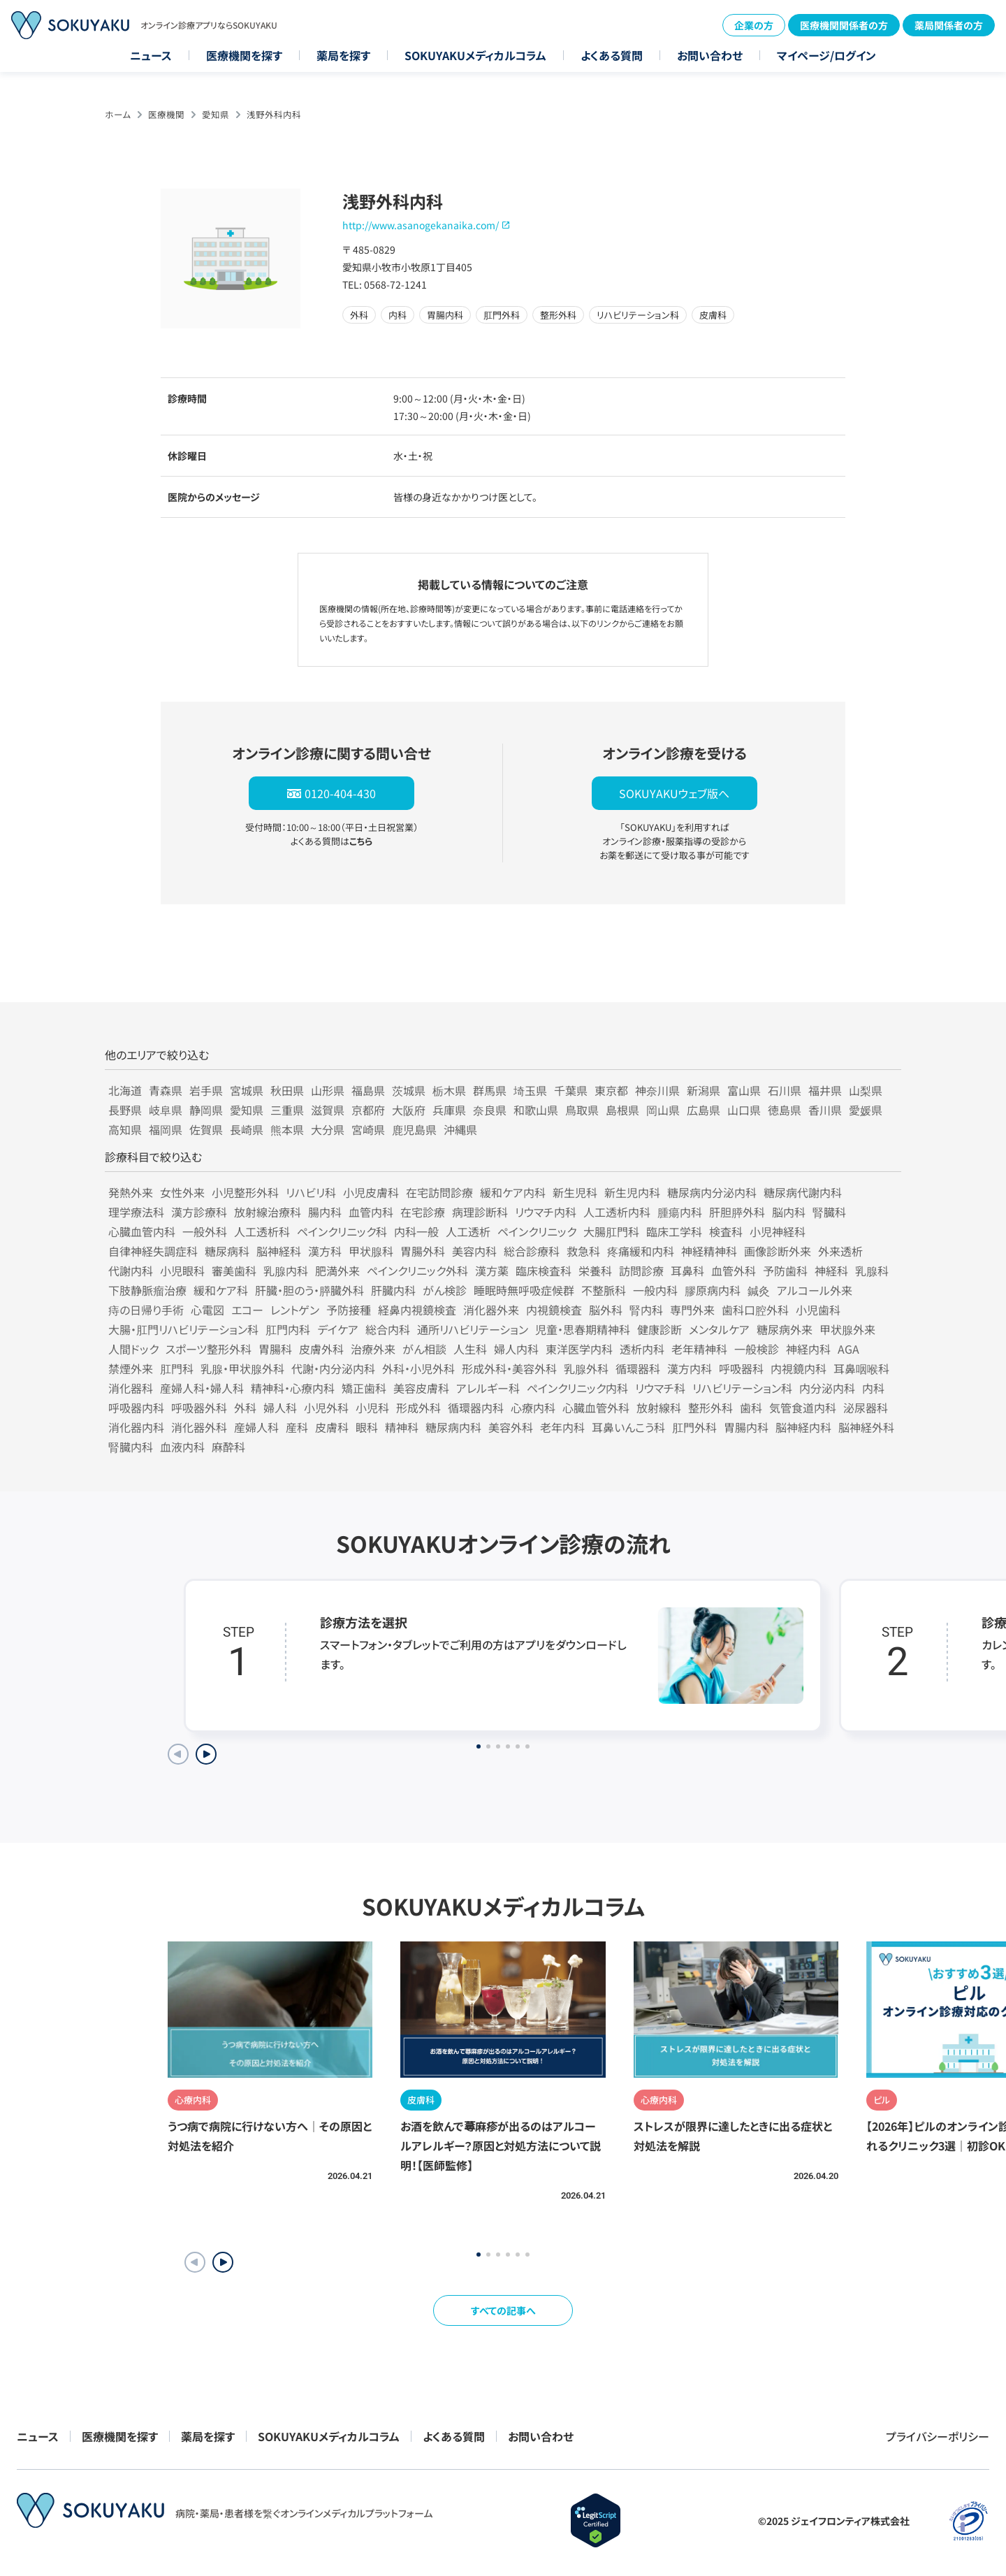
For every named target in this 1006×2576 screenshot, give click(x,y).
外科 (245, 1407)
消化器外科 (199, 1427)
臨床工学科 (674, 1231)
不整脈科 (603, 1290)
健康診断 (659, 1329)
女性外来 (182, 1192)
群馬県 (489, 1090)
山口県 (744, 1109)
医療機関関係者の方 (844, 25)
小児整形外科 (245, 1192)
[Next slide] (206, 1754)
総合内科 (387, 1329)
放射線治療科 (267, 1211)
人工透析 (468, 1231)
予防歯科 (785, 1270)
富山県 (744, 1090)
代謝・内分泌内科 (333, 1368)
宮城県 (246, 1090)
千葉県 (571, 1090)
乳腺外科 (586, 1368)
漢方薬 (492, 1270)
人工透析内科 (616, 1211)
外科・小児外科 (418, 1368)
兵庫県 (449, 1109)
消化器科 (130, 1388)
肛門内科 (287, 1329)
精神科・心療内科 (293, 1388)
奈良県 (489, 1109)
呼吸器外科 (199, 1407)
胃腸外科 (422, 1251)
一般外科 (204, 1231)
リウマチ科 (660, 1388)
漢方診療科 (199, 1211)
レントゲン (294, 1309)
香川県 (825, 1109)
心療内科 (533, 1407)
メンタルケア (719, 1329)
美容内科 (474, 1251)
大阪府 (408, 1109)
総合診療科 (532, 1251)
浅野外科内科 (274, 114)
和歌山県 (535, 1109)
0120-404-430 (340, 793)
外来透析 (840, 1251)
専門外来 (692, 1309)
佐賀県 (206, 1129)
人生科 (470, 1348)
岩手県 (206, 1090)
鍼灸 (759, 1290)
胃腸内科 (746, 1427)
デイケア (337, 1329)
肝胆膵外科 (737, 1211)
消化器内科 (136, 1427)
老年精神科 (699, 1348)
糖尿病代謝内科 (803, 1192)
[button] (222, 2262)
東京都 (611, 1090)
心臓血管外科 (595, 1407)
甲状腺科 (371, 1251)
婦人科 (280, 1407)
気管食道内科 (802, 1407)
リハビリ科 (311, 1192)
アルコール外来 (814, 1290)
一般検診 (756, 1348)
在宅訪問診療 (439, 1192)
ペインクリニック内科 (577, 1388)
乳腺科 (872, 1270)
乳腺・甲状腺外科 (242, 1368)
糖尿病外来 (784, 1329)
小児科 (372, 1407)
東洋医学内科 (579, 1348)
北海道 (125, 1090)
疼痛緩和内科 (640, 1251)
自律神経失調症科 (153, 1251)
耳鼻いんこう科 (628, 1427)
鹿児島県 (414, 1129)
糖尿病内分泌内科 (712, 1192)
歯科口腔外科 (755, 1309)
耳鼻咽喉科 (861, 1368)
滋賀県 (327, 1109)
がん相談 (424, 1348)
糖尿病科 (227, 1251)
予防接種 (348, 1309)
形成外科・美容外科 (509, 1368)
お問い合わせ (710, 55)
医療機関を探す (244, 55)
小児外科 (326, 1407)
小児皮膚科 (371, 1192)
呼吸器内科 (136, 1407)
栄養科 (595, 1270)
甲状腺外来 (847, 1329)
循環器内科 (476, 1407)
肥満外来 (337, 1270)
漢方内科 (689, 1368)
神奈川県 (657, 1090)
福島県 (368, 1090)
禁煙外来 (130, 1368)
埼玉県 (530, 1090)
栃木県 (449, 1090)
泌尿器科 (865, 1407)
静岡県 (206, 1109)
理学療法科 (136, 1211)
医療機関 (166, 114)
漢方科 (325, 1251)
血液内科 (182, 1446)
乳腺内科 (285, 1270)
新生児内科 (632, 1192)
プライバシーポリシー (937, 2436)
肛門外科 (694, 1427)
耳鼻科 (687, 1270)
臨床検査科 (543, 1270)
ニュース (151, 55)
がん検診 (445, 1290)
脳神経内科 (803, 1427)
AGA (848, 1348)
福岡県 (165, 1129)
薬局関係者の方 (948, 25)
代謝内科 (130, 1270)
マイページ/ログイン (826, 55)
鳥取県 (582, 1109)
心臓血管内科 (141, 1231)
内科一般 (416, 1231)
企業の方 (753, 25)
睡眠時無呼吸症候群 (524, 1290)
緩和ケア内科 (513, 1192)
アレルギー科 (488, 1388)
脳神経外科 (866, 1427)
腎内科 (646, 1309)
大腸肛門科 (611, 1231)
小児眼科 (182, 1270)
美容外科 (510, 1427)
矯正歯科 (364, 1388)
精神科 (401, 1427)
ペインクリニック (536, 1231)
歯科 (751, 1407)
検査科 (726, 1231)
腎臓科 (829, 1211)
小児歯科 (818, 1309)
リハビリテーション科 (742, 1388)
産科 (297, 1427)
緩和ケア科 (221, 1290)
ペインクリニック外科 (417, 1270)
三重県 (287, 1109)
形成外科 (418, 1407)
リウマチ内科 (545, 1211)
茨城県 (408, 1090)
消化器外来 (491, 1309)
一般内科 (655, 1290)
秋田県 (287, 1090)
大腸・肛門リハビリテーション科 (183, 1329)
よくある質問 (612, 55)
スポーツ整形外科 (209, 1348)
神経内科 (808, 1348)
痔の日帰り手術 (146, 1309)
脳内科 (788, 1211)
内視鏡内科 (798, 1368)
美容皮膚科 (421, 1388)
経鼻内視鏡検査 (417, 1309)
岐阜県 (165, 1109)
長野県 (125, 1109)
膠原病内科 (713, 1290)
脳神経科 (278, 1251)
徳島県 (784, 1109)
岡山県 (663, 1109)
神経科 (831, 1270)
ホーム (118, 114)
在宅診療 (422, 1211)
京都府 (368, 1109)
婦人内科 (516, 1348)
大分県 (327, 1129)
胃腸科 (275, 1348)
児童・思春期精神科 (582, 1329)
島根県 (622, 1109)
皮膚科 (332, 1427)
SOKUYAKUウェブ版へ (674, 793)
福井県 (825, 1090)
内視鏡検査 (554, 1309)
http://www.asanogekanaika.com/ (420, 225)
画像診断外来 (777, 1251)
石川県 (784, 1090)
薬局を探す (343, 55)
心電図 (207, 1309)
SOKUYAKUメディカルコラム (475, 55)
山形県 (327, 1090)
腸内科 (325, 1211)
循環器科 (637, 1368)
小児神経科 (777, 1231)
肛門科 (177, 1368)
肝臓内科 (393, 1290)
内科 (873, 1388)
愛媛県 (865, 1109)
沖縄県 (460, 1129)
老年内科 (562, 1427)
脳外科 (605, 1309)
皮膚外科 (321, 1348)
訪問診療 (641, 1270)
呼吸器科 (741, 1368)
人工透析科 (262, 1231)
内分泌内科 (827, 1388)
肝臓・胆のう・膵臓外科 (309, 1290)
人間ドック (133, 1348)
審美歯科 (234, 1270)
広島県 (703, 1109)
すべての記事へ (503, 2310)
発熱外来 (130, 1192)
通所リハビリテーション (472, 1329)
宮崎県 (368, 1129)
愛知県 (215, 114)
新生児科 (575, 1192)
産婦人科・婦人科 (202, 1388)
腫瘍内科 (679, 1211)
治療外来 (373, 1348)
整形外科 (710, 1407)
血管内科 (371, 1211)
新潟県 (703, 1090)
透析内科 (642, 1348)
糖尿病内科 (453, 1427)
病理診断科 (480, 1211)
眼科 (367, 1427)
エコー (247, 1309)
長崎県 (246, 1129)
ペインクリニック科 (342, 1231)
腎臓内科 (130, 1446)
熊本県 (287, 1129)
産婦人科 (256, 1427)
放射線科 (658, 1407)
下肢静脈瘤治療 (147, 1290)
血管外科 (733, 1270)
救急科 (583, 1251)
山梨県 (865, 1090)
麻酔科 (228, 1446)
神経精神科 (709, 1251)
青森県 (165, 1090)
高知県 (125, 1129)
